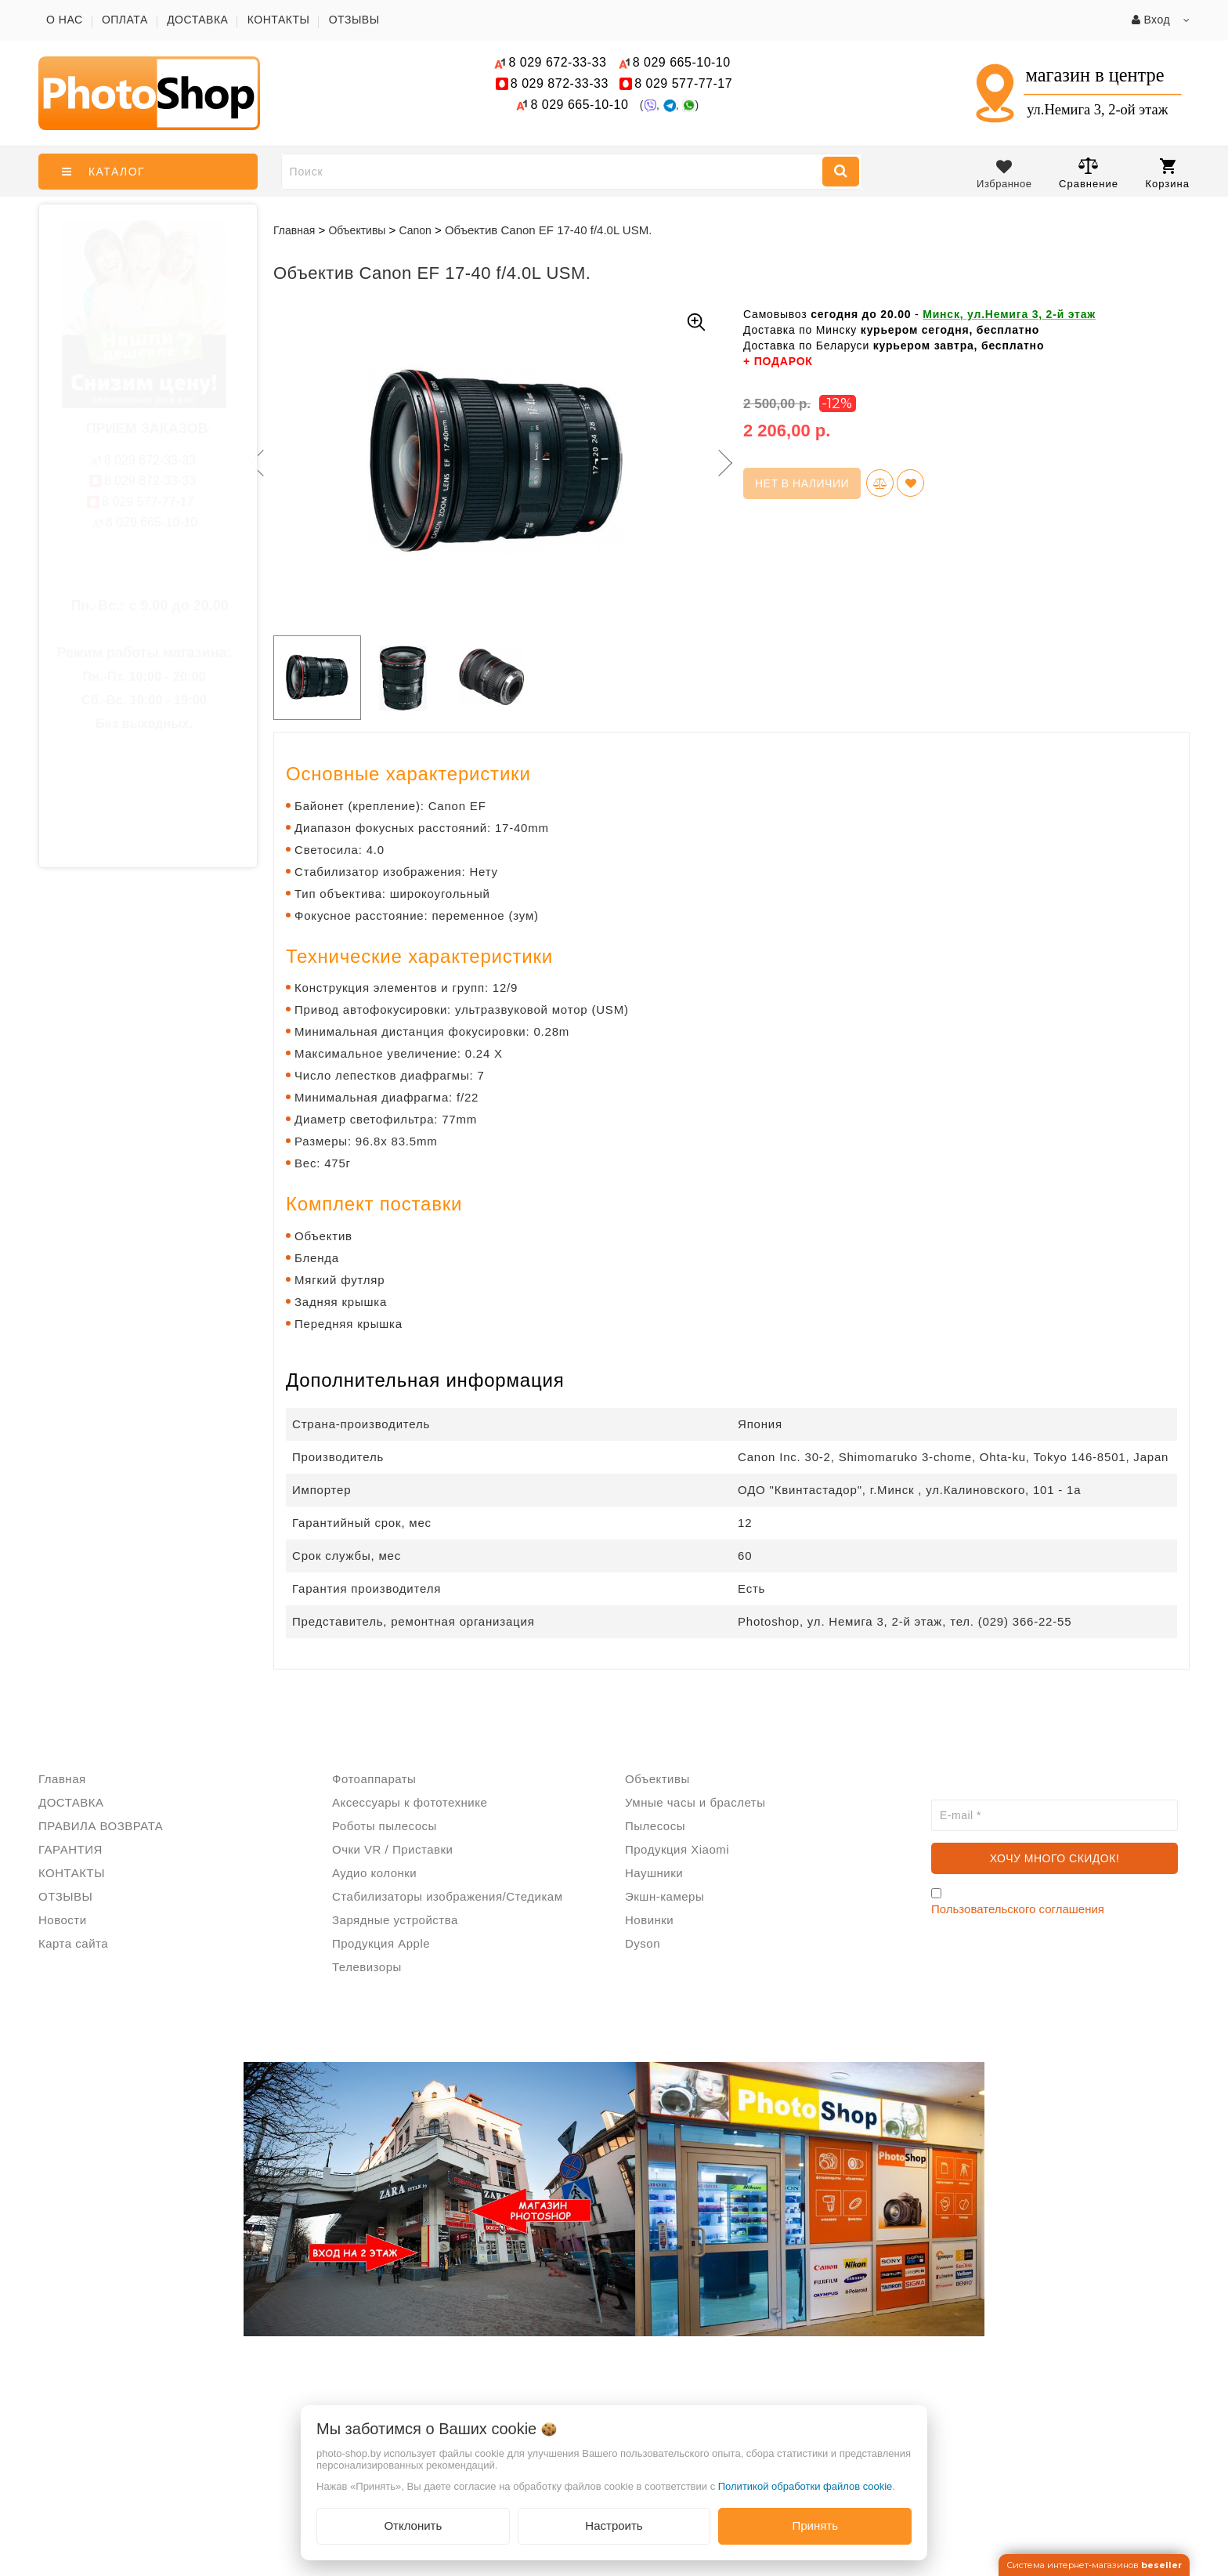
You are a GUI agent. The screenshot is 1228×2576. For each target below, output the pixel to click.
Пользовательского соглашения (1017, 1909)
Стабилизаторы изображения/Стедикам (447, 1896)
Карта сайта (73, 1943)
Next (723, 463)
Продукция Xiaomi (677, 1849)
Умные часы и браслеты (695, 1802)
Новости (62, 1920)
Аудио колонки (374, 1873)
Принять (815, 2525)
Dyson (642, 1943)
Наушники (654, 1873)
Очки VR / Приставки (392, 1849)
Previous (253, 463)
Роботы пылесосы (384, 1826)
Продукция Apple (381, 1943)
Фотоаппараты (374, 1778)
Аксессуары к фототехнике (409, 1802)
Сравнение (1088, 173)
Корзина (1167, 174)
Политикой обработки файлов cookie (805, 2486)
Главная (294, 230)
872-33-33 (560, 83)
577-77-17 (683, 83)
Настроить (613, 2525)
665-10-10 (684, 62)
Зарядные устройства (395, 1920)
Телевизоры (367, 1967)
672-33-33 (557, 62)
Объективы (657, 1778)
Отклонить (413, 2525)
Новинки (649, 1920)
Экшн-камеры (664, 1896)
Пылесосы (655, 1826)
